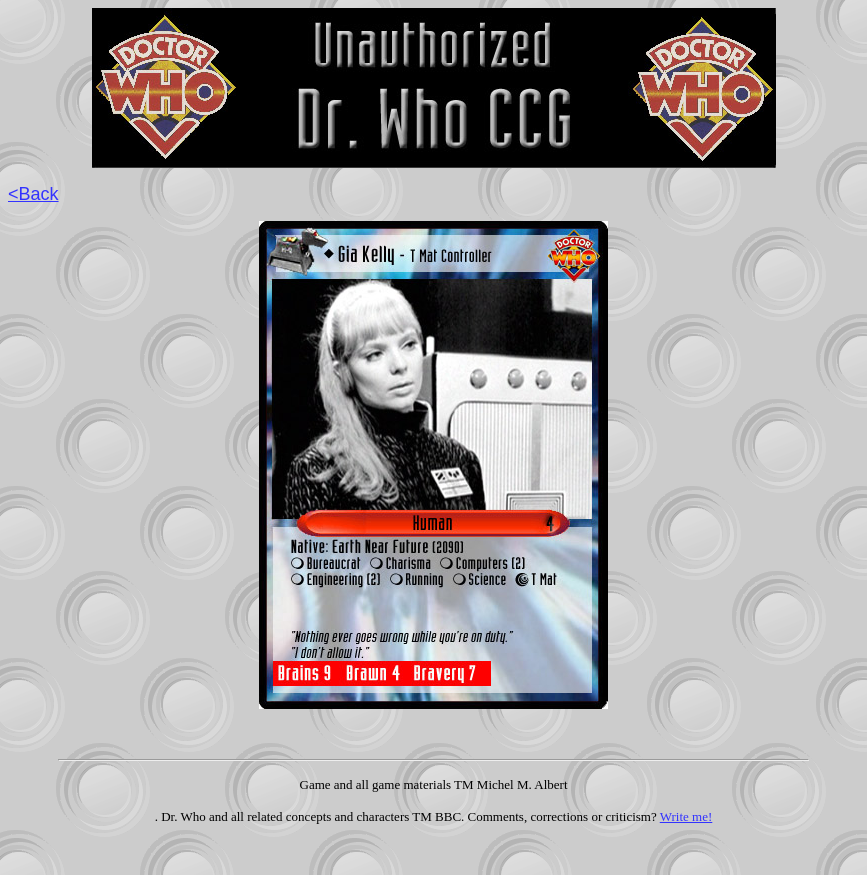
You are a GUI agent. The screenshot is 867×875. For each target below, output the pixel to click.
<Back (33, 194)
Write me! (686, 816)
